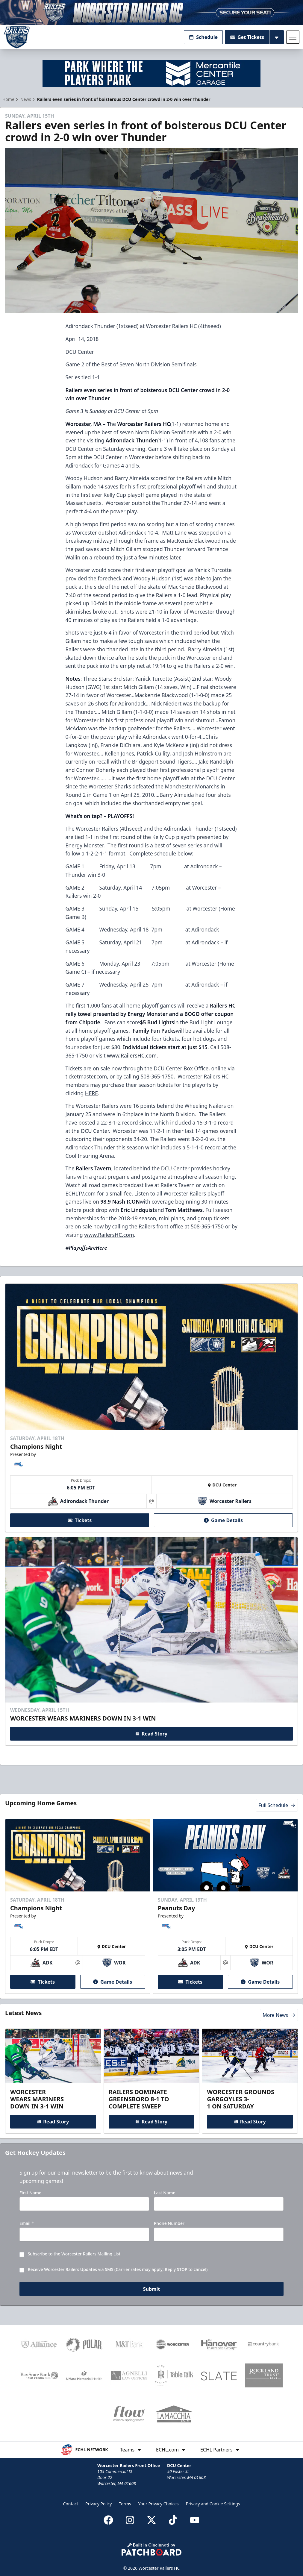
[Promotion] (151, 12)
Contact (70, 2504)
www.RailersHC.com (132, 1055)
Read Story (151, 1733)
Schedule (203, 37)
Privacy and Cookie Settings (213, 2504)
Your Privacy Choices (158, 2504)
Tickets (80, 1520)
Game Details (223, 1520)
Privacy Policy (98, 2504)
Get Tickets (247, 37)
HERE (91, 1093)
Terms (125, 2504)
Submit (151, 2289)
